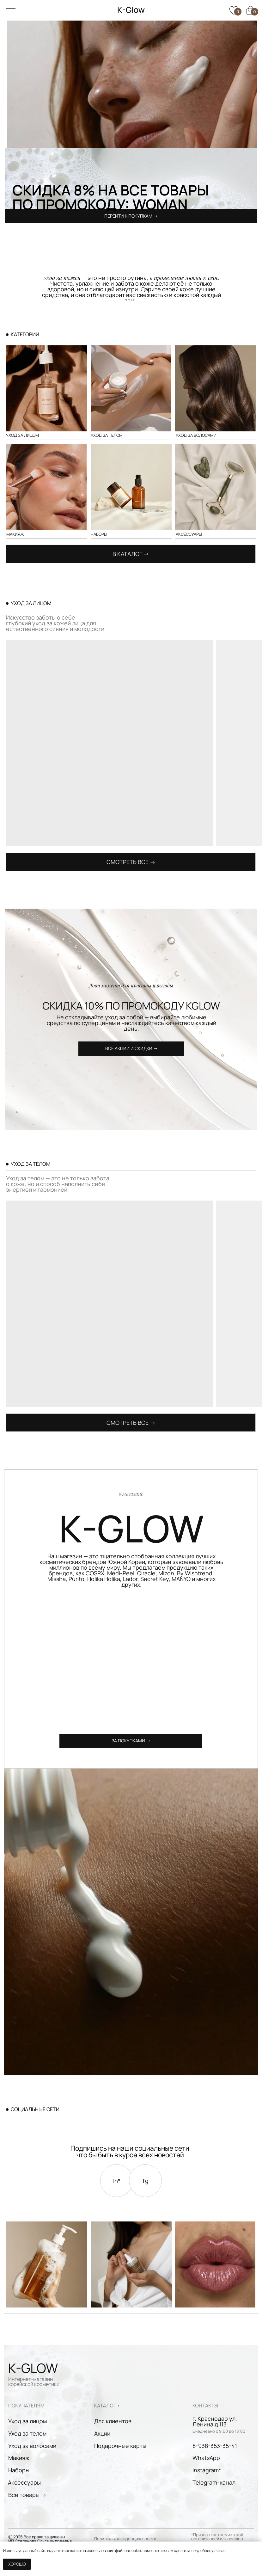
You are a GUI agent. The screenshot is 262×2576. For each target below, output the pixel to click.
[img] (131, 487)
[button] (131, 1048)
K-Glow (131, 9)
